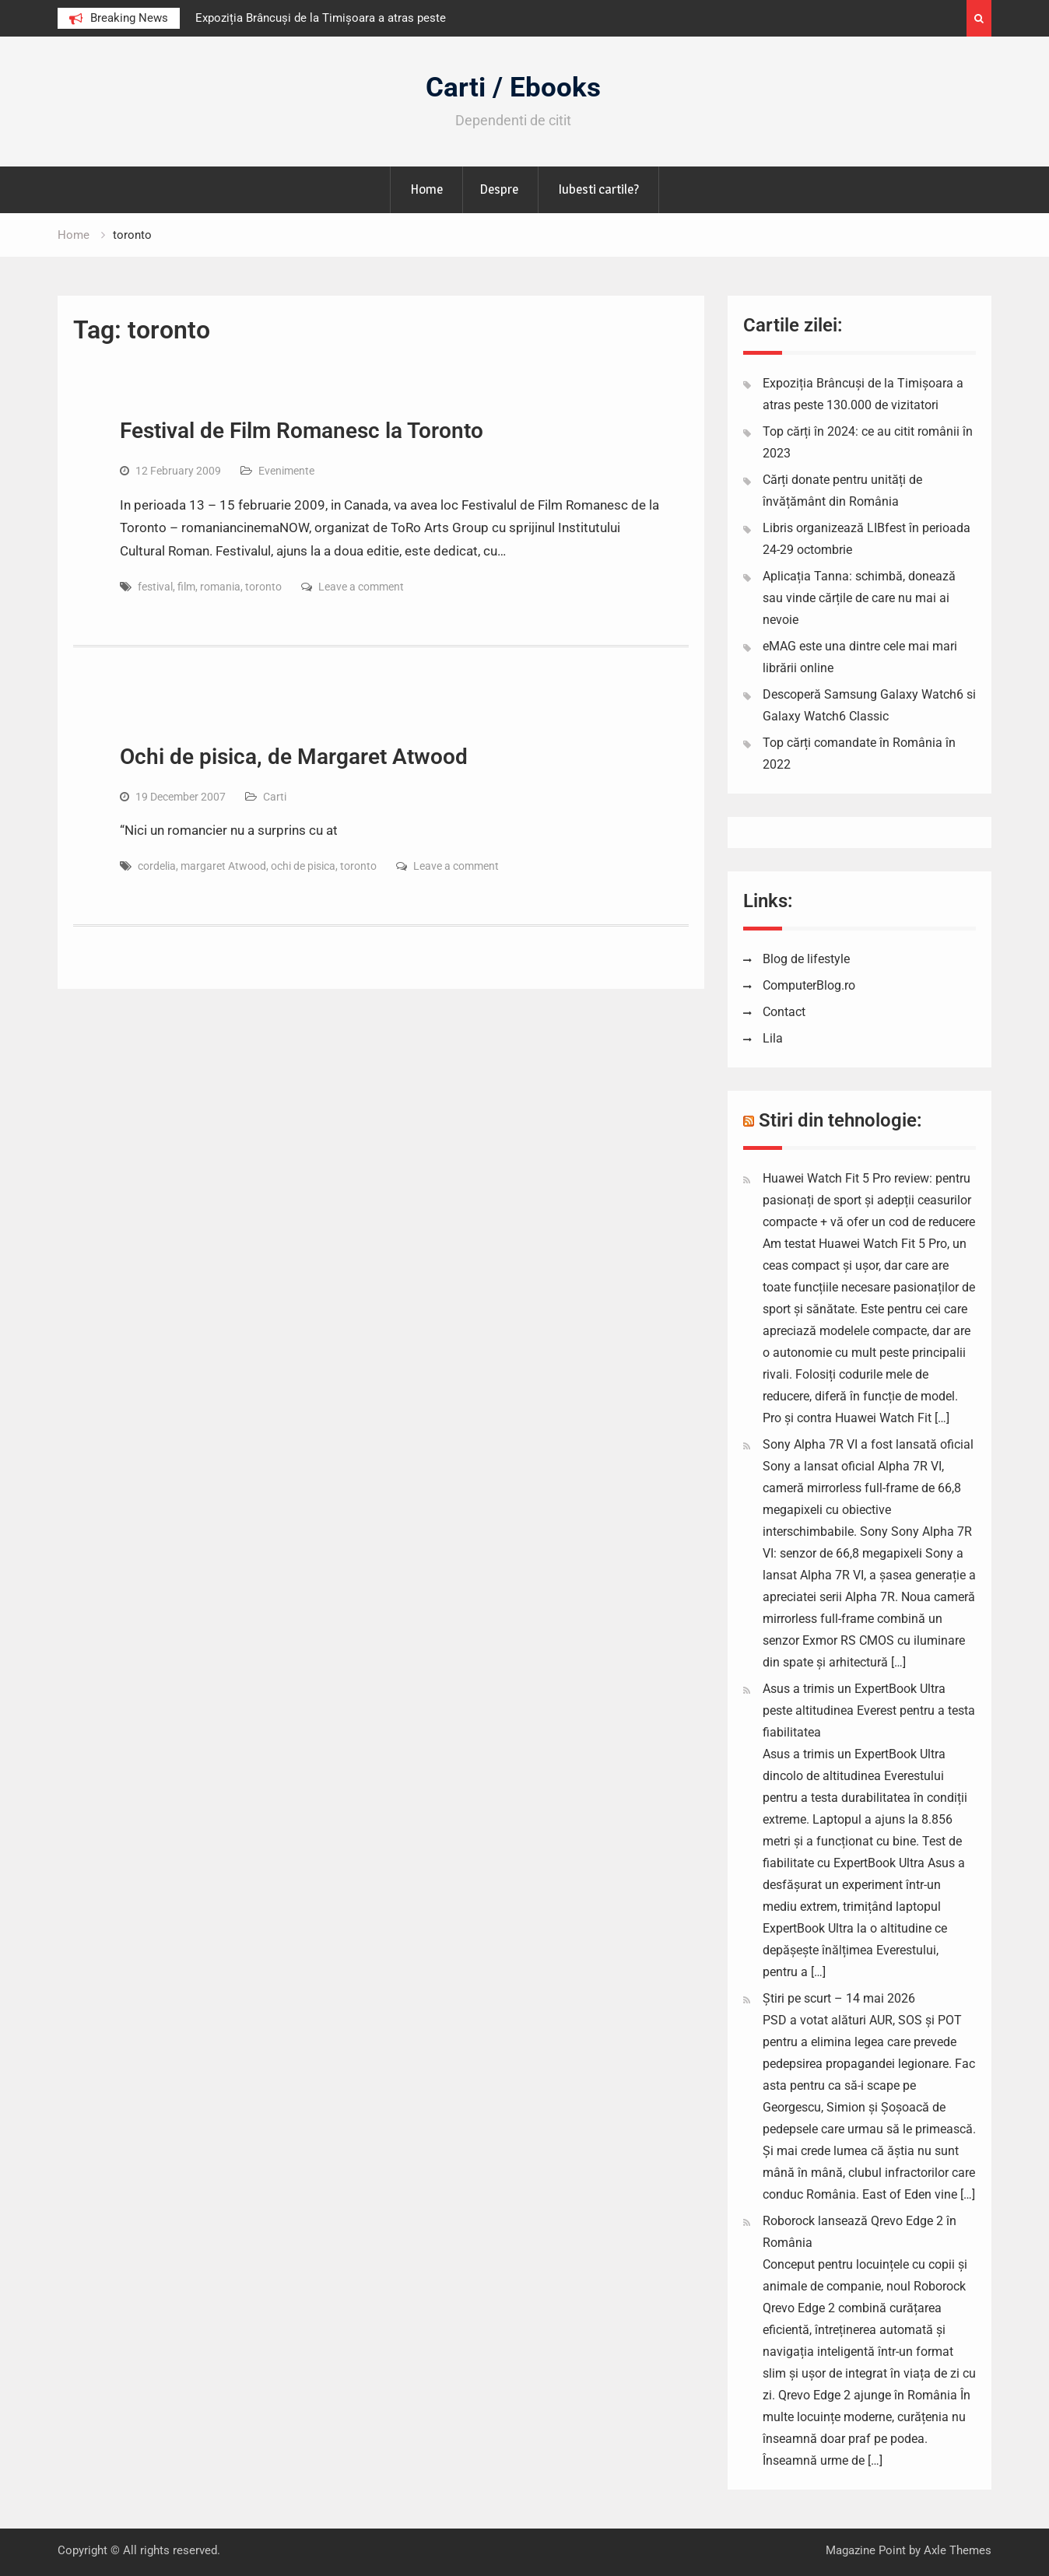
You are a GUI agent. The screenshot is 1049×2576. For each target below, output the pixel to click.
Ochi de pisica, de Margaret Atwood (294, 756)
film (186, 586)
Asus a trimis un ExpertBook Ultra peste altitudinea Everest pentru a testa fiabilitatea (869, 1710)
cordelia (157, 866)
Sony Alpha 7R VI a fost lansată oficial (868, 1444)
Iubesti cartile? (598, 189)
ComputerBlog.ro (809, 985)
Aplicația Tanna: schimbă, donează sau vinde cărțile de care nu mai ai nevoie (859, 598)
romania (220, 586)
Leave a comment (361, 586)
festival (155, 586)
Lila (773, 1038)
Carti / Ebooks (513, 87)
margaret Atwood (223, 866)
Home (426, 189)
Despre (498, 189)
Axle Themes (957, 2550)
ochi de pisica (303, 866)
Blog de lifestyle (806, 959)
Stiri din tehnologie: (840, 1120)
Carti (274, 796)
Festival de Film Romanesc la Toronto (301, 430)
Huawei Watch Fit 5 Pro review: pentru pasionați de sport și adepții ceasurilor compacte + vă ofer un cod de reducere (869, 1200)
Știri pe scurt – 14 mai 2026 (839, 1998)
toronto (263, 586)
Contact (784, 1011)
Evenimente (286, 470)
